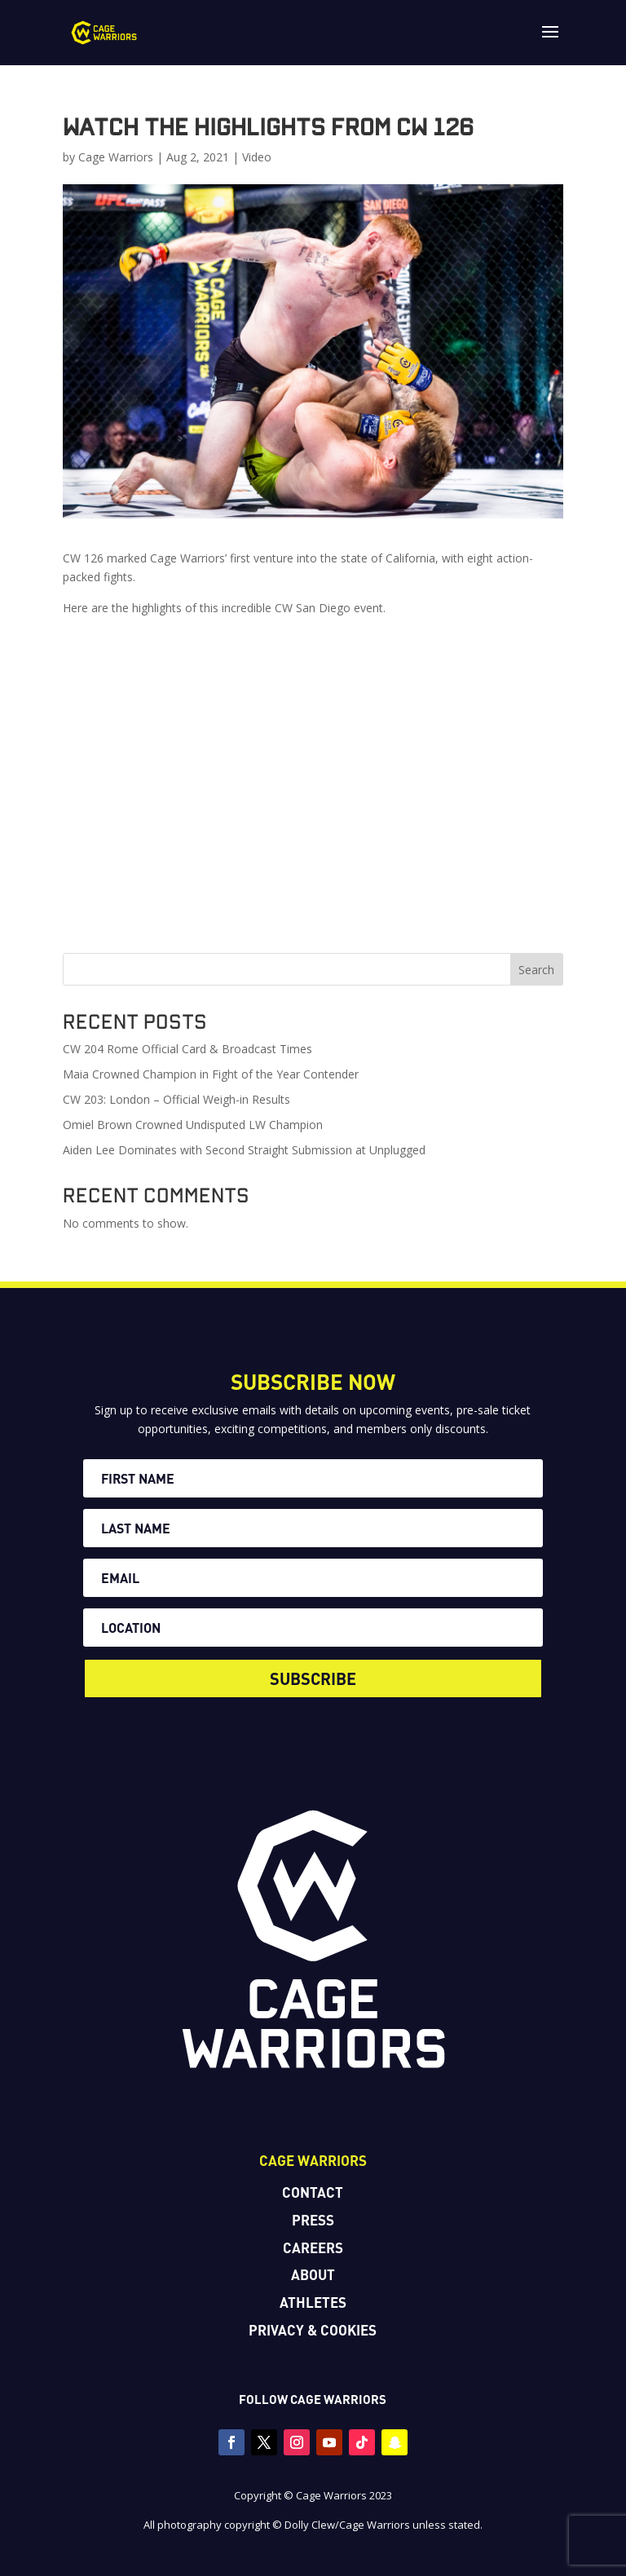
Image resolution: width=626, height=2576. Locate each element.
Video (256, 157)
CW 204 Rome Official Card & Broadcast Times (187, 1048)
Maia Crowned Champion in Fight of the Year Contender (211, 1074)
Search (536, 969)
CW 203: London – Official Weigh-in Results (176, 1099)
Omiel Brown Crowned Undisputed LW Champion (193, 1124)
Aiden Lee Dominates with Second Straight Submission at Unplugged (244, 1150)
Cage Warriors (115, 157)
